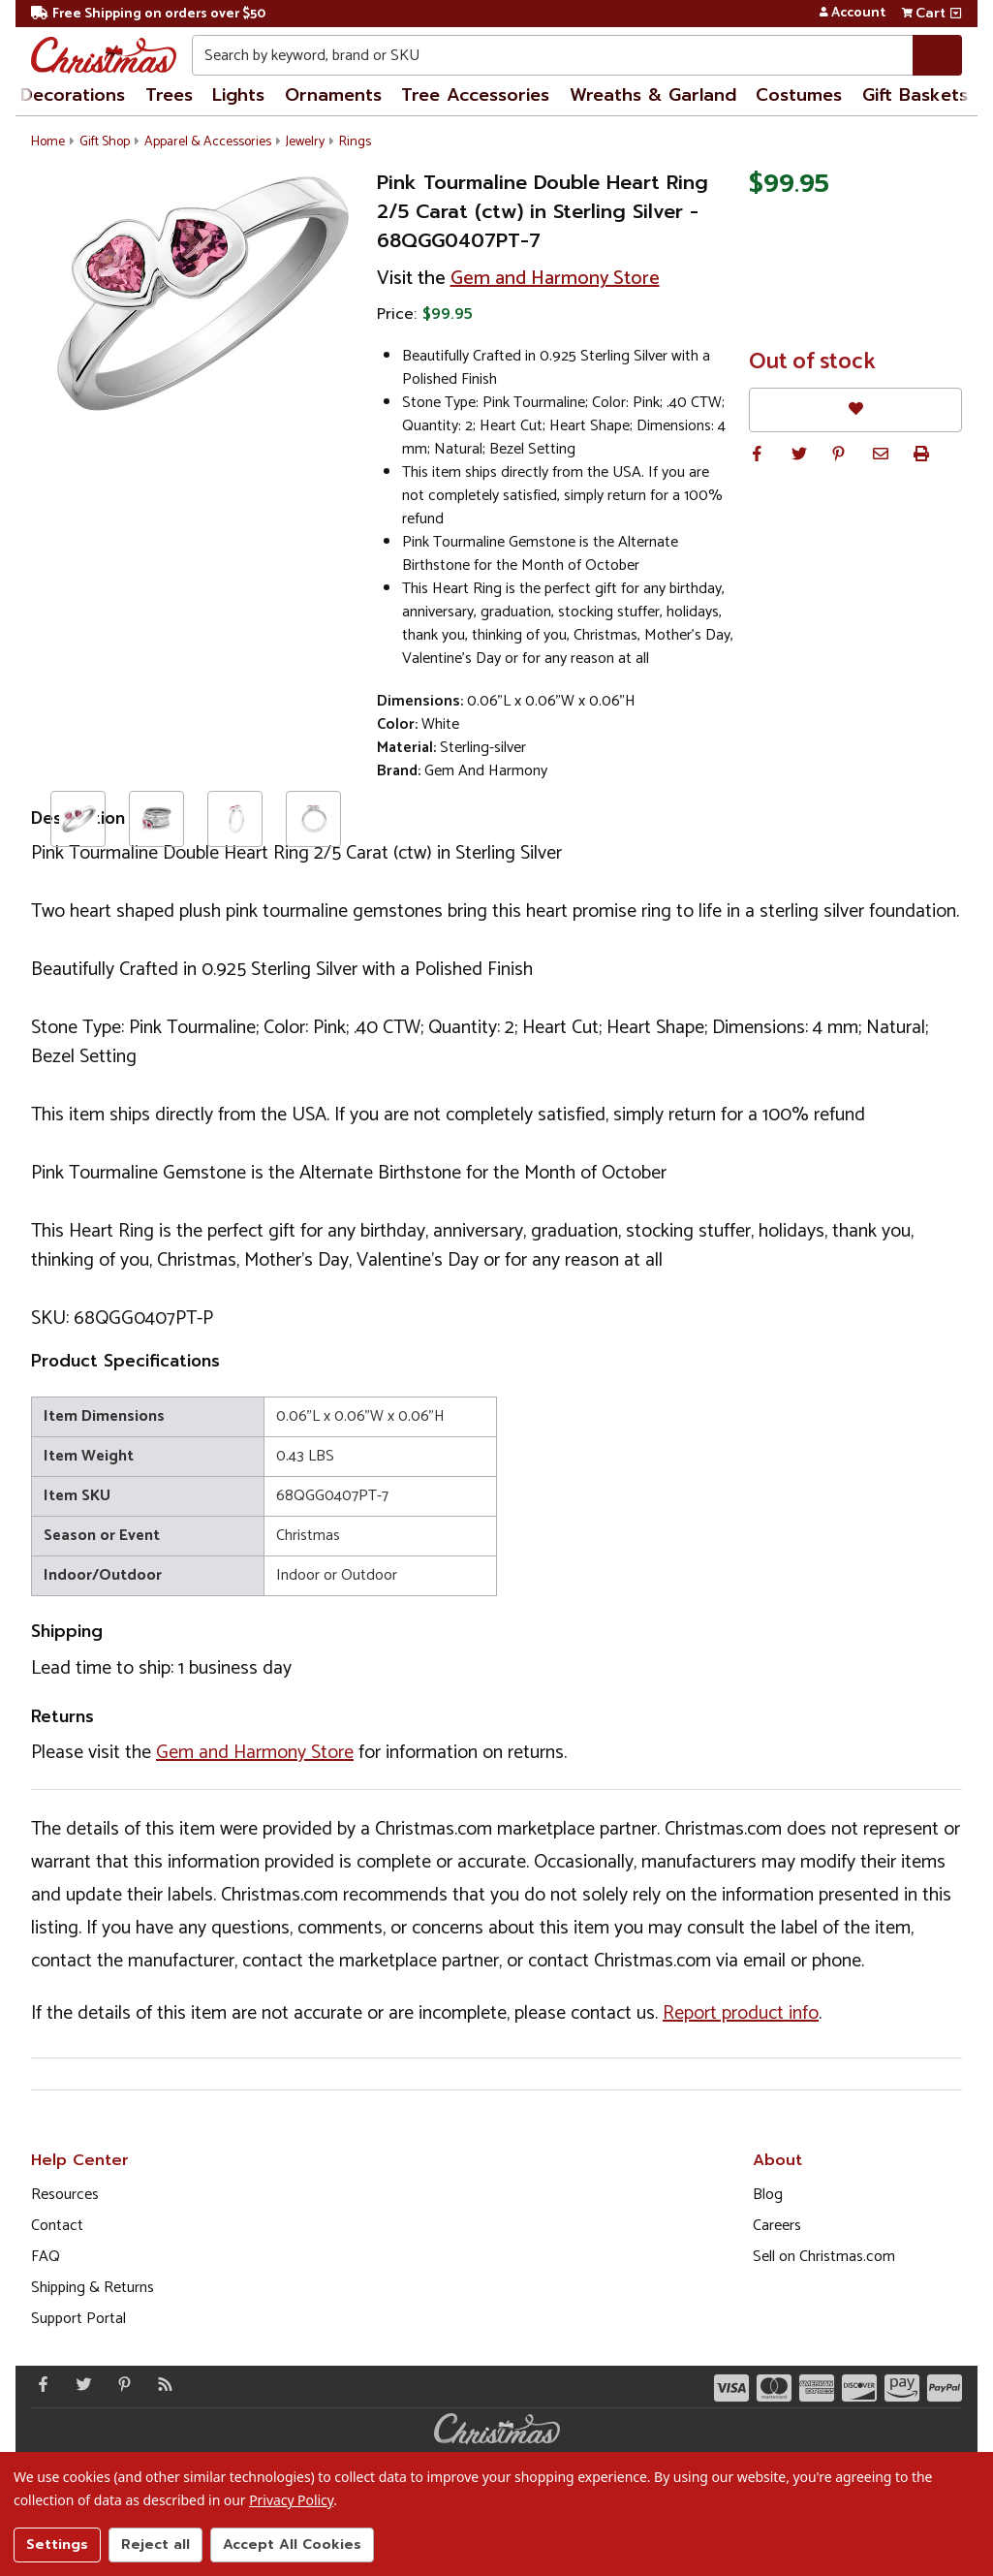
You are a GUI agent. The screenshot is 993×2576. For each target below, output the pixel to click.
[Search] (937, 55)
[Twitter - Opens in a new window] (79, 2384)
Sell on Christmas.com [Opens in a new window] (824, 2257)
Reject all (155, 2544)
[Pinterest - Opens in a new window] (120, 2384)
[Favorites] (855, 409)
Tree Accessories (475, 95)
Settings (57, 2544)
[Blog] (161, 2384)
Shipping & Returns (92, 2288)
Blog (768, 2195)
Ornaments (333, 95)
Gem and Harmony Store (555, 279)
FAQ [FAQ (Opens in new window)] (45, 2257)
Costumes (799, 95)
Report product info (741, 2013)
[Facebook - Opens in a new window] (39, 2384)
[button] (756, 453)
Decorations (72, 95)
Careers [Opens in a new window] (777, 2226)
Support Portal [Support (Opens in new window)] (78, 2319)
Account (852, 13)
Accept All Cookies (292, 2544)
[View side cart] (955, 13)
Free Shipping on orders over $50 (148, 14)
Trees (169, 95)
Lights (238, 95)
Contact (57, 2226)
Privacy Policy (291, 2500)
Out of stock (812, 362)
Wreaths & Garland (653, 95)
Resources (65, 2195)
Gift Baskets (915, 95)
